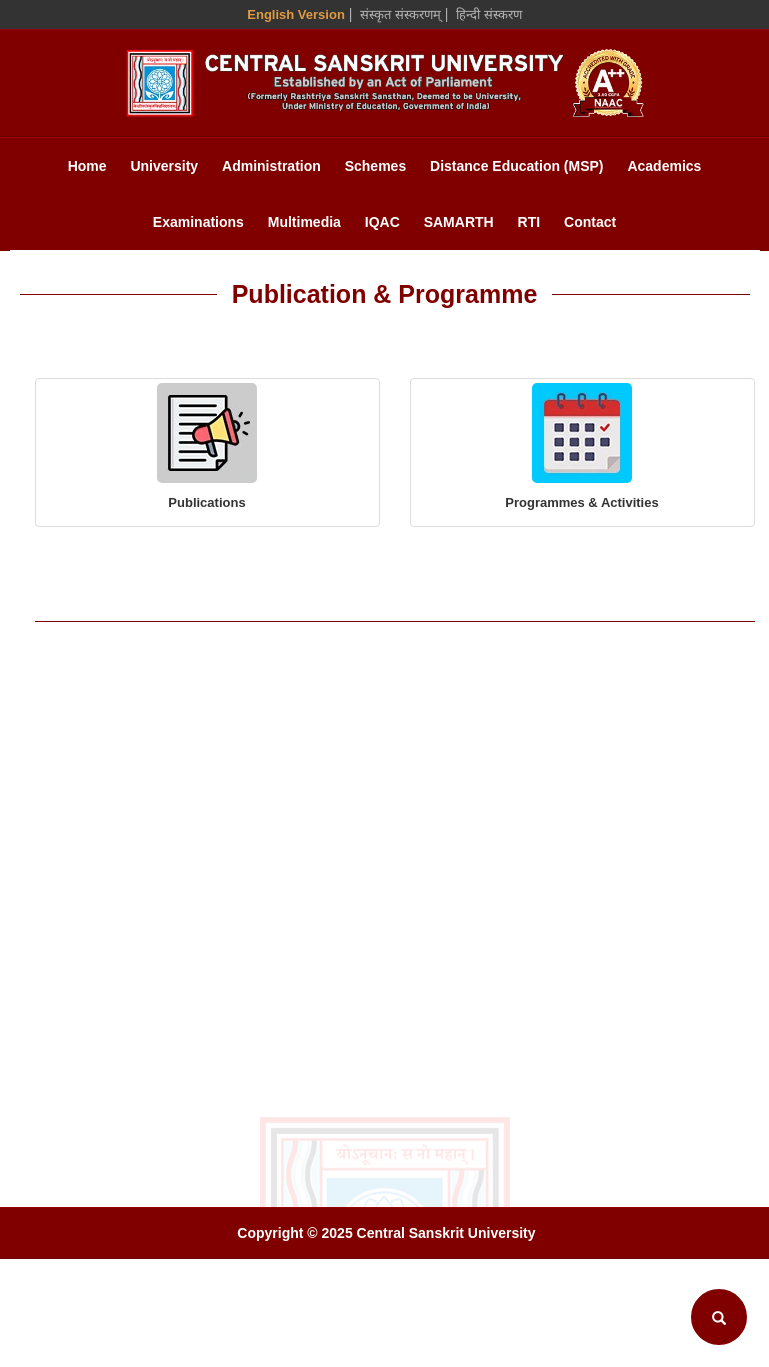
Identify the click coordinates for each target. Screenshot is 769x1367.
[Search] (719, 1317)
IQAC (382, 222)
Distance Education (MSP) (516, 166)
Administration (271, 166)
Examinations (198, 222)
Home (87, 166)
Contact (590, 222)
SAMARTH (459, 222)
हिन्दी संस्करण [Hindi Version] (489, 14)
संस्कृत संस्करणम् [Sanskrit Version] (400, 14)
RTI (529, 222)
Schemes (375, 166)
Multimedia (304, 222)
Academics (664, 166)
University (164, 166)
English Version (296, 14)
